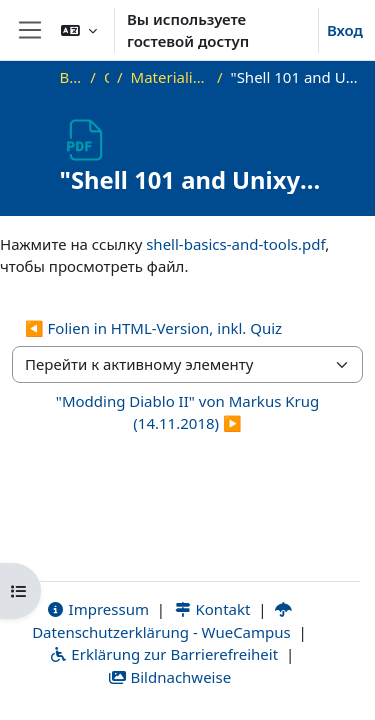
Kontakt (212, 609)
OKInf (106, 77)
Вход (345, 30)
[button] (79, 30)
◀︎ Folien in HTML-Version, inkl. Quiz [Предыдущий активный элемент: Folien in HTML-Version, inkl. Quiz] (153, 328)
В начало (71, 77)
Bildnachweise (169, 677)
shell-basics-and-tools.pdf (235, 244)
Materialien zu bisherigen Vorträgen (170, 77)
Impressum (97, 609)
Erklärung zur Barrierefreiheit (163, 654)
